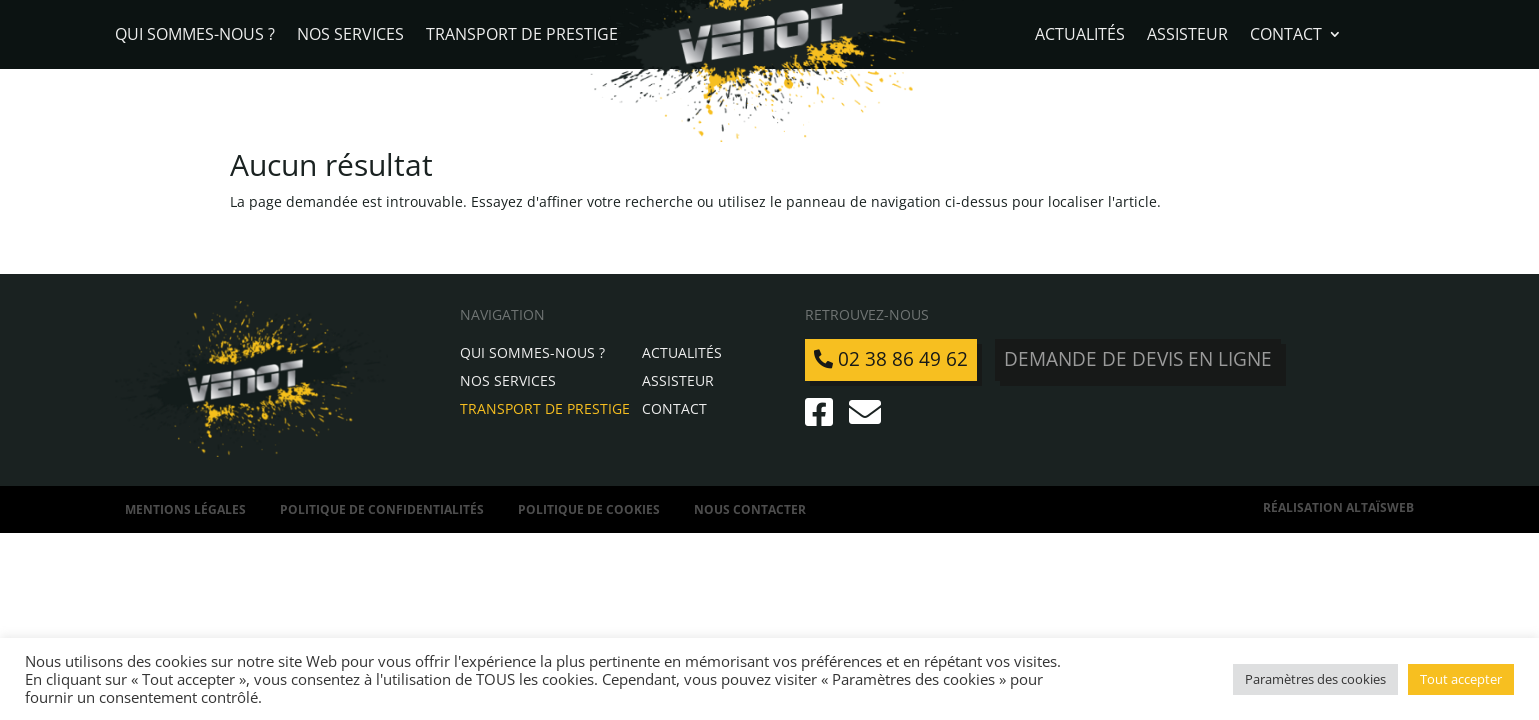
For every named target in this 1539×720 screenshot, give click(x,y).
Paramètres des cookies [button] (1315, 679)
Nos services (350, 36)
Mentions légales (185, 509)
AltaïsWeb (1380, 507)
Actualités (1080, 36)
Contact (1286, 36)
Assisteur (1187, 36)
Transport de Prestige (522, 36)
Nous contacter (750, 509)
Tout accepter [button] (1461, 679)
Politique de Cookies (589, 509)
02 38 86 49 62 (891, 359)
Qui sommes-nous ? (195, 36)
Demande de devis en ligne (1138, 359)
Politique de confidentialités (382, 509)
